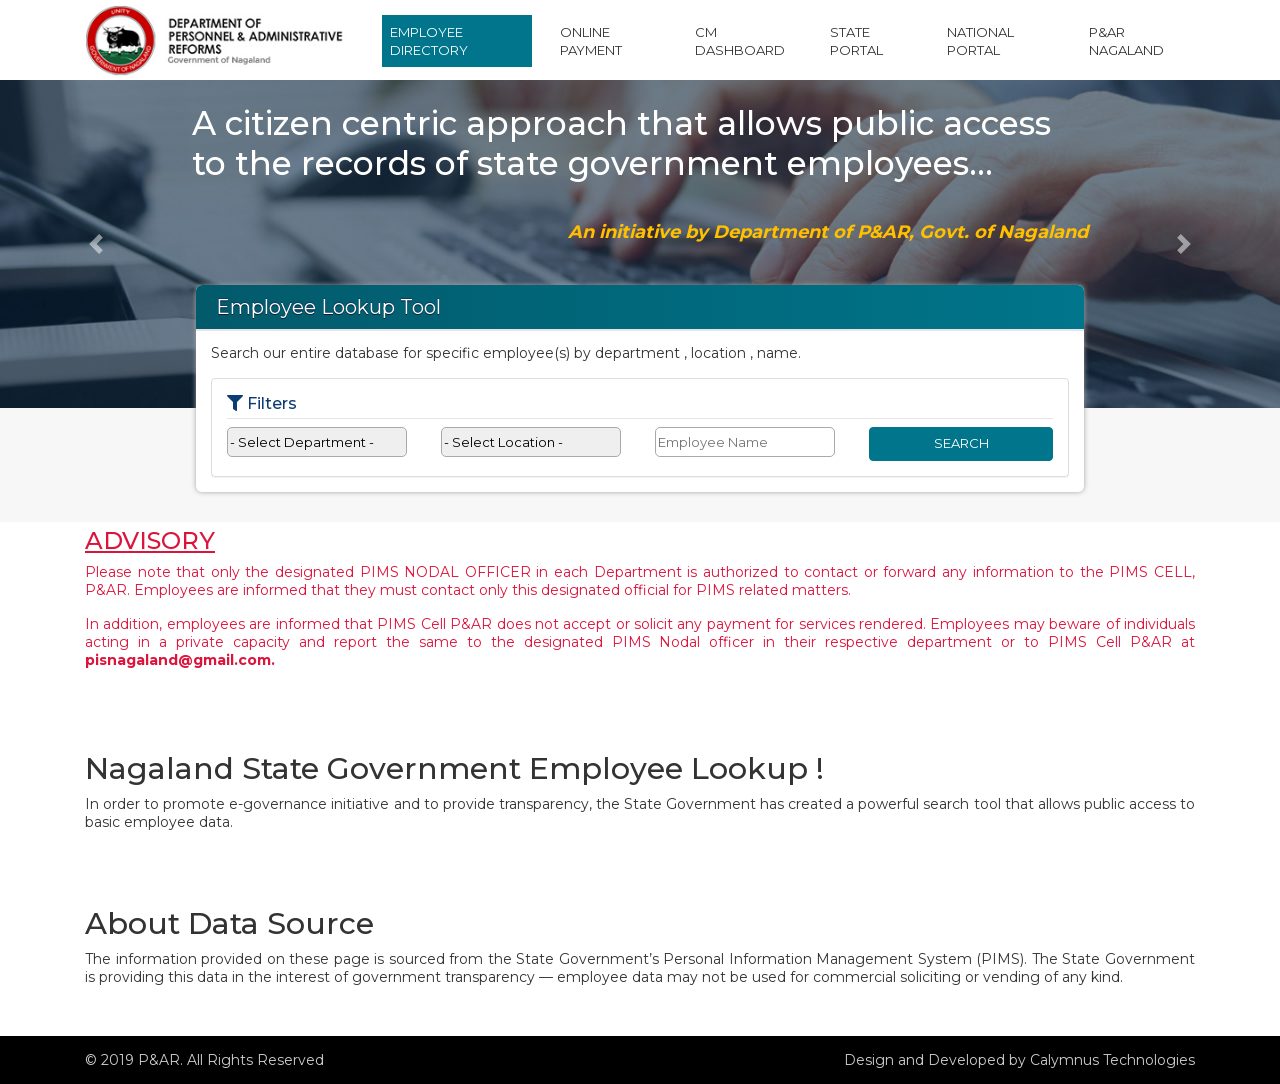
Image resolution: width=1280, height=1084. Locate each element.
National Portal (980, 41)
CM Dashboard (740, 41)
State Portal (856, 41)
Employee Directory (429, 41)
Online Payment (591, 41)
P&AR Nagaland (1126, 41)
